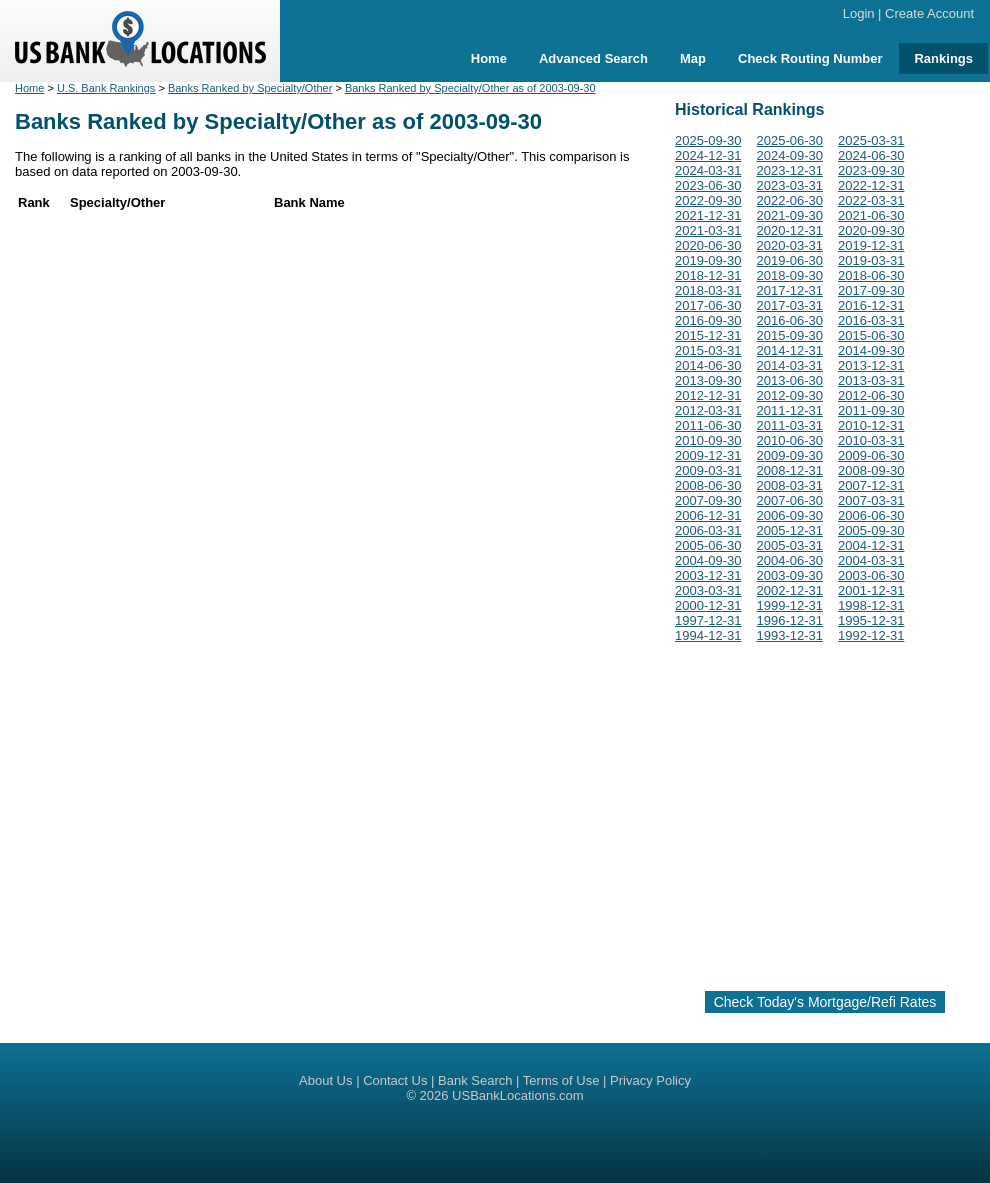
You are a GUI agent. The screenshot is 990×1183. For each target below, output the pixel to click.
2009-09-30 (790, 455)
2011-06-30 (708, 425)
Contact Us (395, 1080)
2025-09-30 (708, 140)
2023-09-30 (871, 170)
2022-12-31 (871, 185)
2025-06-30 (790, 140)
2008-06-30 (708, 485)
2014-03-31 (790, 365)
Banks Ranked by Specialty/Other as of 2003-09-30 (470, 88)
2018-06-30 (871, 275)
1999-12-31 (790, 605)
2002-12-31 (790, 590)
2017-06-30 (708, 305)
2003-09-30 (790, 575)
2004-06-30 (790, 560)
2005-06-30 (708, 545)
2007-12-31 (871, 485)
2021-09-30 (790, 215)
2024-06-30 (871, 155)
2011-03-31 (790, 425)
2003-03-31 (708, 590)
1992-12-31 (871, 635)
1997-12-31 (708, 620)
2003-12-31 (708, 575)
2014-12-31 (790, 350)
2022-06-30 (790, 200)
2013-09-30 (708, 380)
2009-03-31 (708, 470)
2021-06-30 (871, 215)
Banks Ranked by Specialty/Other (250, 88)
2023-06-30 (708, 185)
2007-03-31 (871, 500)
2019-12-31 (871, 245)
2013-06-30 (790, 380)
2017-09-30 (871, 290)
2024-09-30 (790, 155)
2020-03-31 (790, 245)
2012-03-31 (708, 410)
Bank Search (475, 1080)
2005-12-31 (790, 530)
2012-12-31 (708, 395)
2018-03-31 (708, 290)
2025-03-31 (871, 140)
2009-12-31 (708, 455)
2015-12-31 (708, 335)
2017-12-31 (790, 290)
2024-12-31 (708, 155)
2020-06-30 (708, 245)
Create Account (929, 13)
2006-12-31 (708, 515)
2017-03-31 (790, 305)
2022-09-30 (708, 200)
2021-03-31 (708, 230)
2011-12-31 (790, 410)
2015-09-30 (790, 335)
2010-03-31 (871, 440)
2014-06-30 (708, 365)
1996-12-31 (790, 620)
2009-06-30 (871, 455)
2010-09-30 (708, 440)
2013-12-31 (871, 365)
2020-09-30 (871, 230)
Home (489, 58)
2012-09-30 (790, 395)
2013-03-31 (871, 380)
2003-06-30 (871, 575)
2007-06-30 (790, 500)
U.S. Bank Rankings (106, 88)
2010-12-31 (871, 425)
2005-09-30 (871, 530)
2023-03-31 (790, 185)
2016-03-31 (871, 320)
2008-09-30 (871, 470)
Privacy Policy (650, 1080)
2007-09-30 (708, 500)
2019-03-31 (871, 260)
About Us (325, 1080)
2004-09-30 (708, 560)
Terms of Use (561, 1080)
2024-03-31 (708, 170)
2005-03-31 (790, 545)
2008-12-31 (790, 470)
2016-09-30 (708, 320)
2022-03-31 (871, 200)
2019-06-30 (790, 260)
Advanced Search (593, 58)
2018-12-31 (708, 275)
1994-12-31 (708, 635)
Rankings (943, 58)
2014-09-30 (871, 350)
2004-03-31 (871, 560)
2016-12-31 (871, 305)
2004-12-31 (871, 545)
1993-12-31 (790, 635)
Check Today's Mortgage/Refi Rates (825, 1002)
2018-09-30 (790, 275)
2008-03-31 (790, 485)
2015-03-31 (708, 350)
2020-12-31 (790, 230)
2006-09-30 (790, 515)
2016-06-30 (790, 320)
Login (859, 13)
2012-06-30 (871, 395)
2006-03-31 (708, 530)
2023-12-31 (790, 170)
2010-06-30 (790, 440)
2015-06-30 (871, 335)
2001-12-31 (871, 590)
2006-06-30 (871, 515)
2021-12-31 (708, 215)
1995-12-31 (871, 620)
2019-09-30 (708, 260)
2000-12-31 (708, 605)
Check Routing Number (810, 58)
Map (693, 58)
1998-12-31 (871, 605)
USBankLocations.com (518, 1095)
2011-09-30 (871, 410)
